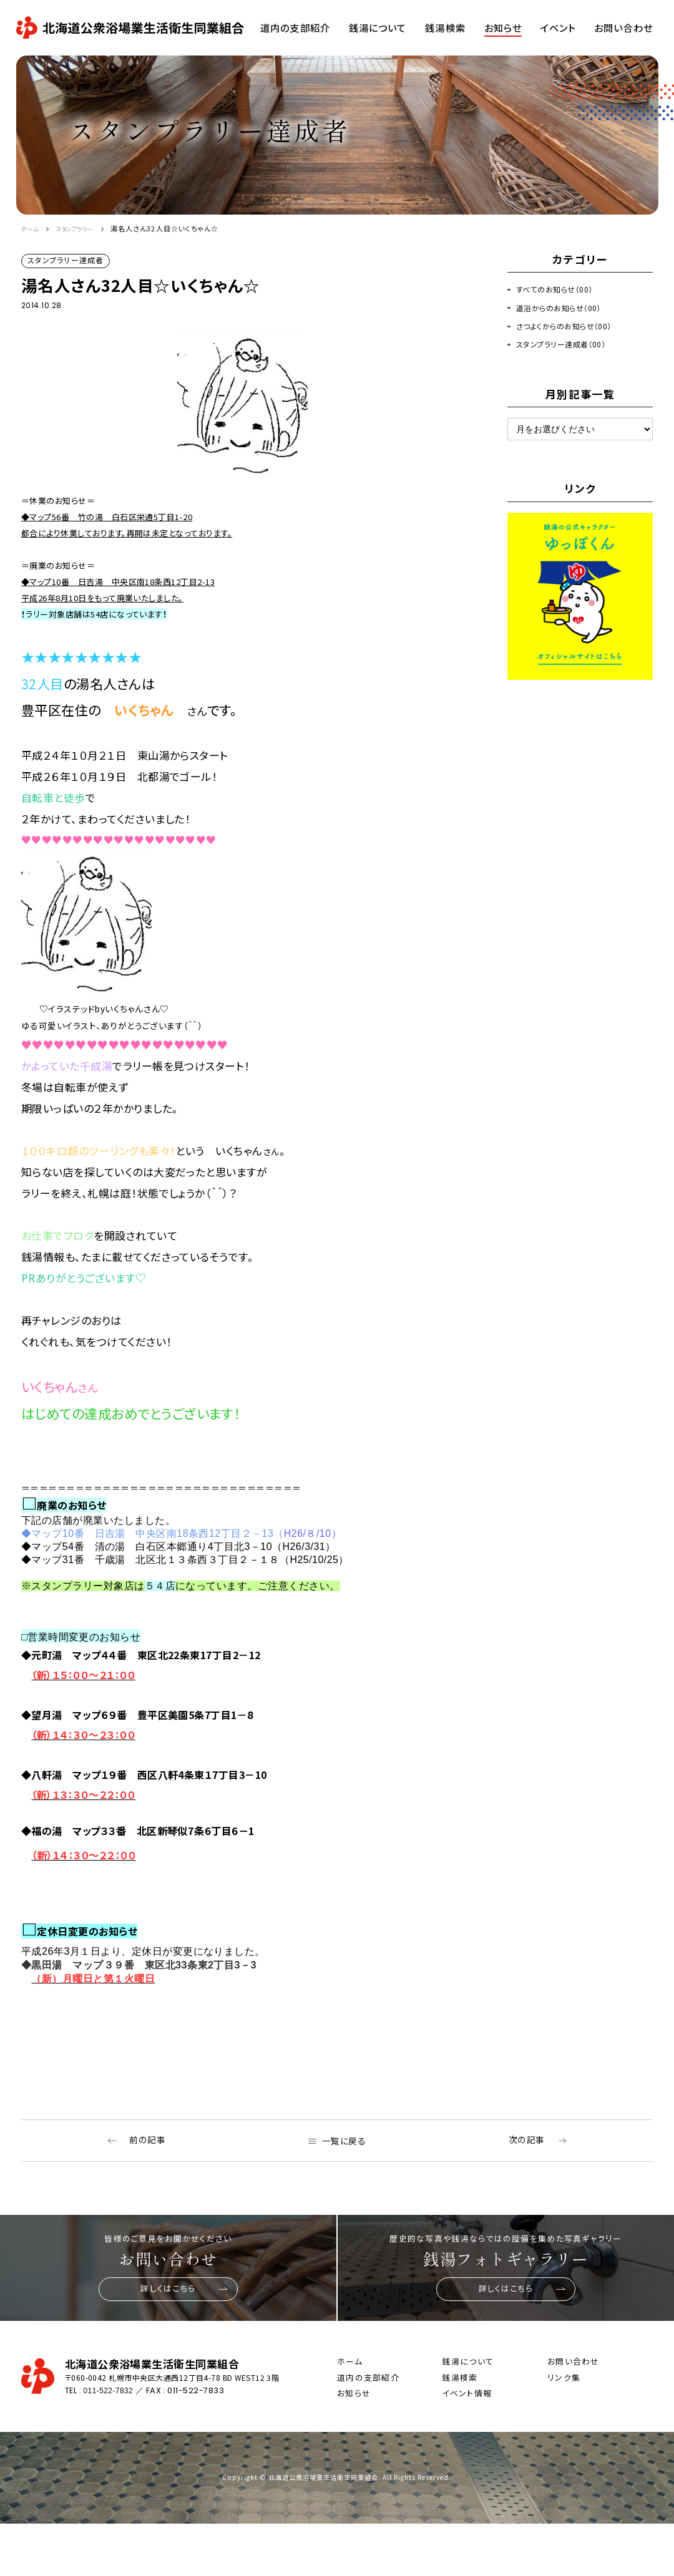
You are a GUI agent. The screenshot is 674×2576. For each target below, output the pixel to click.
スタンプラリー (85, 228)
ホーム (32, 228)
